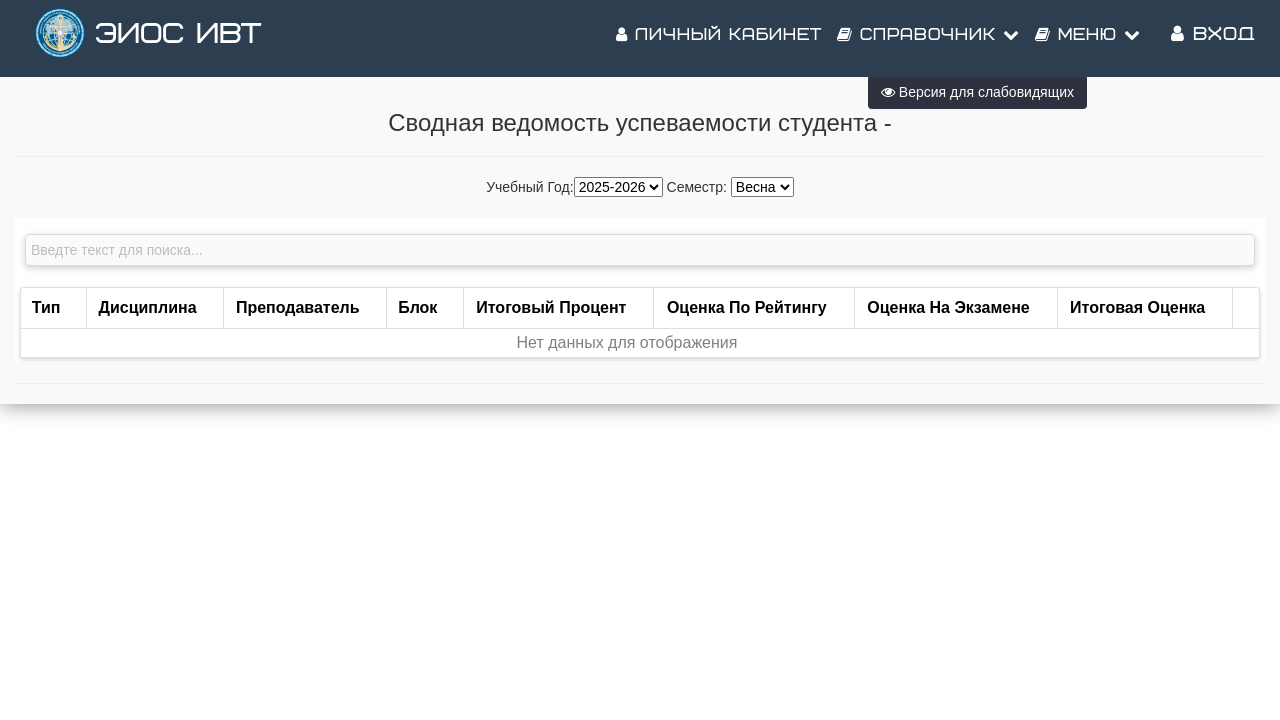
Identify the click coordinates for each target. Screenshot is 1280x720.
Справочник (928, 40)
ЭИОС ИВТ (178, 39)
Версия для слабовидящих (977, 92)
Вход (1213, 39)
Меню (1088, 40)
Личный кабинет (719, 40)
